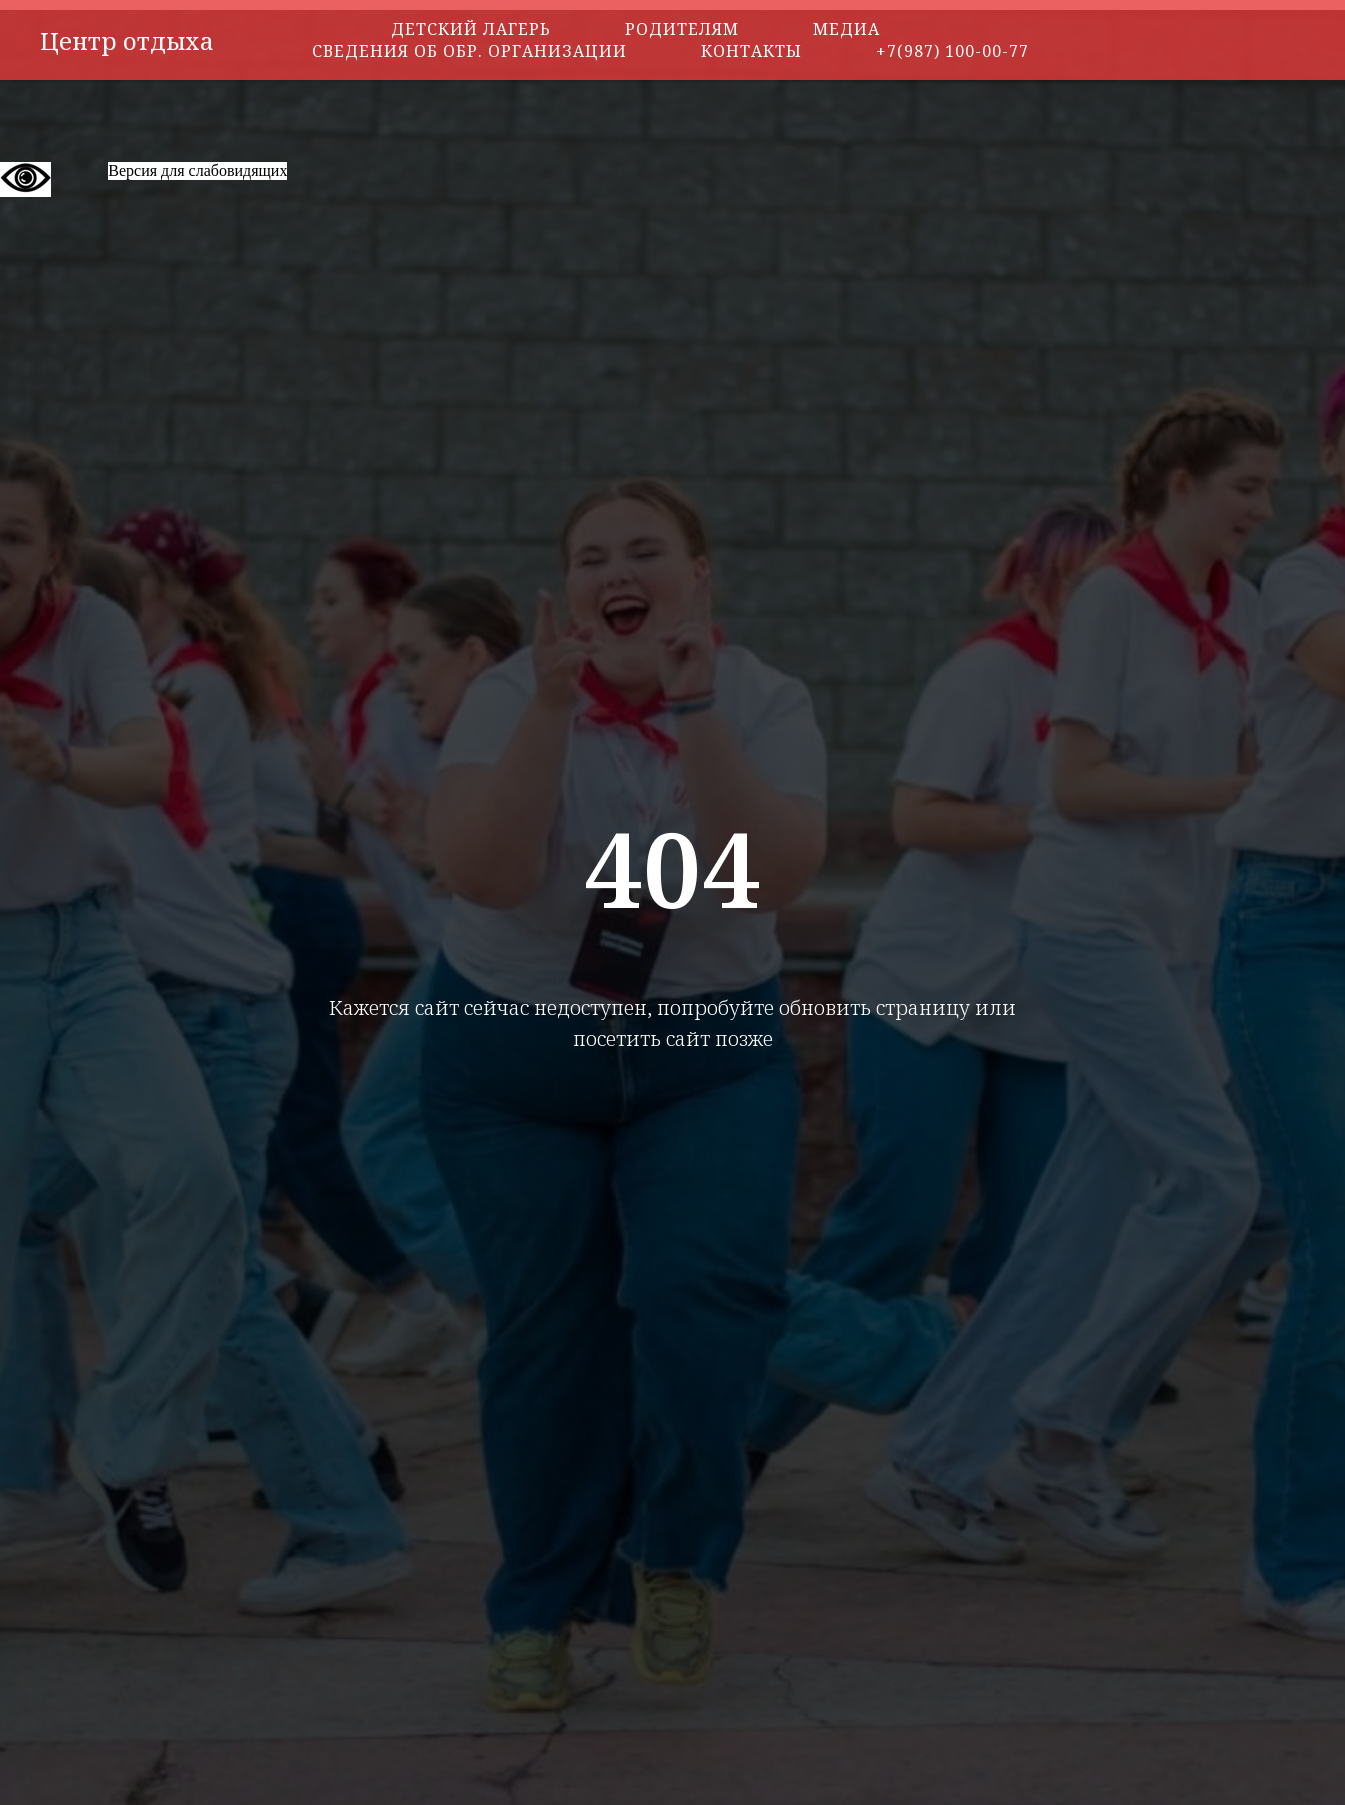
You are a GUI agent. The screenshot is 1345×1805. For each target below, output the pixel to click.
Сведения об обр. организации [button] (469, 51)
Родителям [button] (682, 29)
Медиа (846, 29)
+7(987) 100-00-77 (952, 51)
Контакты (751, 51)
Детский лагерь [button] (471, 29)
